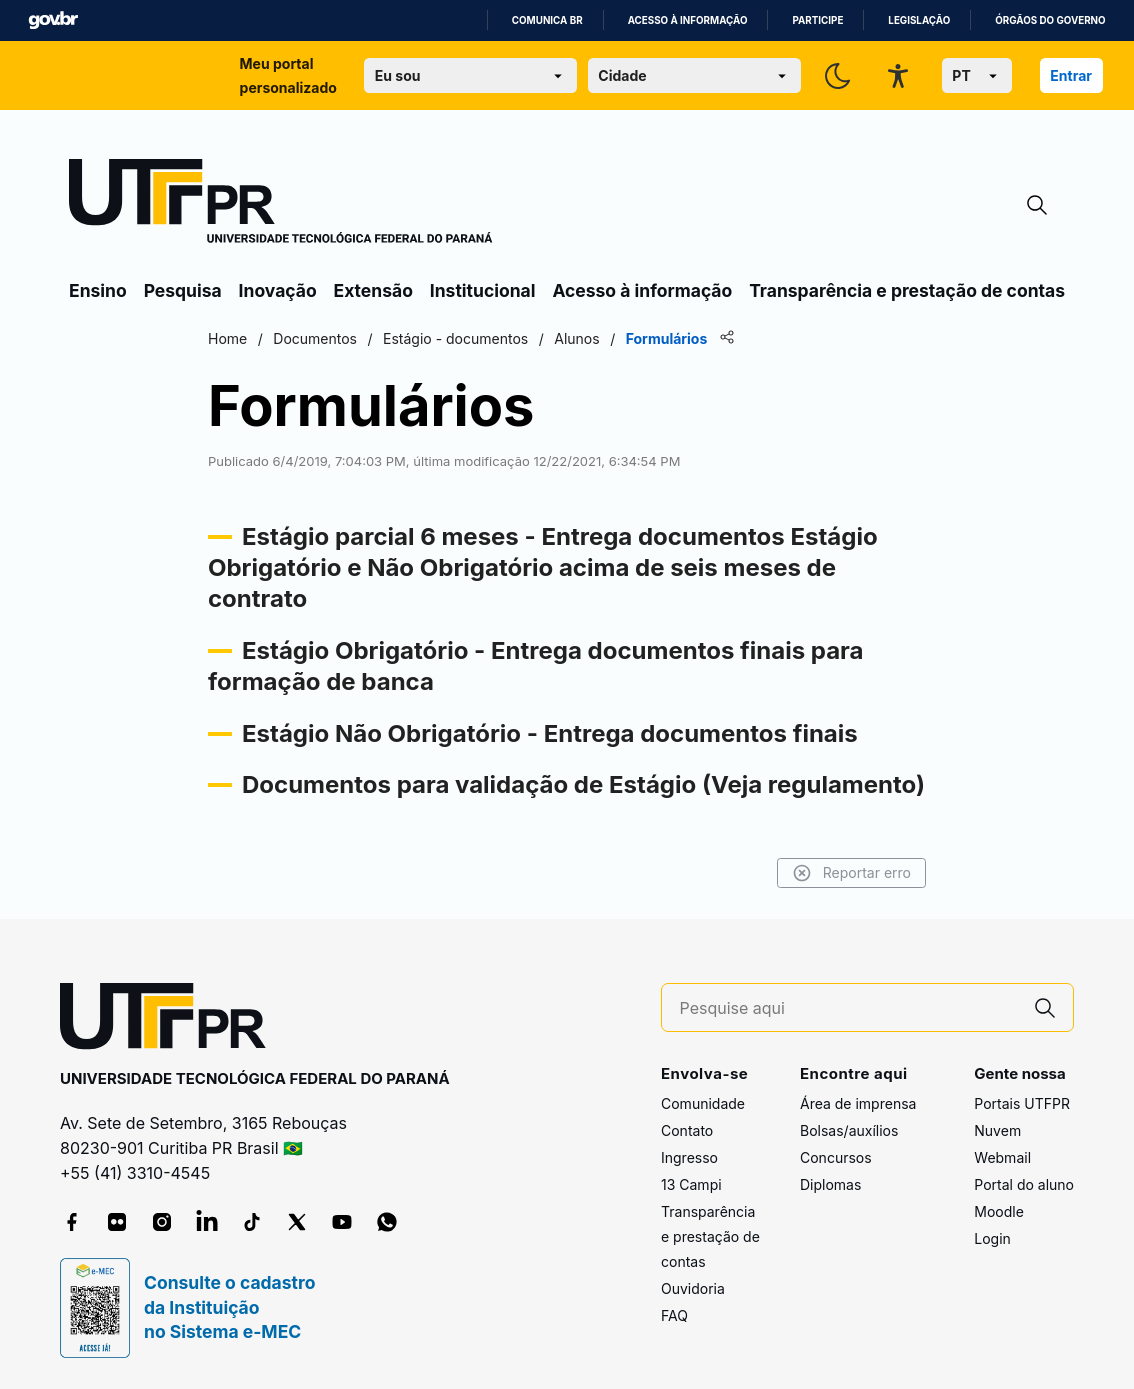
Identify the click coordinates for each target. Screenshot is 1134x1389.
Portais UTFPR (1022, 1103)
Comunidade (703, 1103)
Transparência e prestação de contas (907, 290)
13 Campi (691, 1184)
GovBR (53, 20)
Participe (817, 20)
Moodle (999, 1211)
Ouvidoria (693, 1288)
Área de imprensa (858, 1103)
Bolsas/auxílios (849, 1130)
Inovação (278, 290)
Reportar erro (851, 873)
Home (227, 338)
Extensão (373, 290)
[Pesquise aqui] (849, 1008)
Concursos (836, 1157)
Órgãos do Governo (1050, 20)
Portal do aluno (1024, 1184)
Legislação (919, 20)
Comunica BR (547, 20)
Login (992, 1238)
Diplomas (830, 1184)
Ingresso (689, 1157)
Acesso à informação (688, 20)
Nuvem (997, 1130)
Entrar (1071, 75)
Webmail (1002, 1157)
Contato (687, 1130)
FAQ (674, 1315)
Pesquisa (183, 290)
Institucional (483, 290)
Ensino (98, 290)
